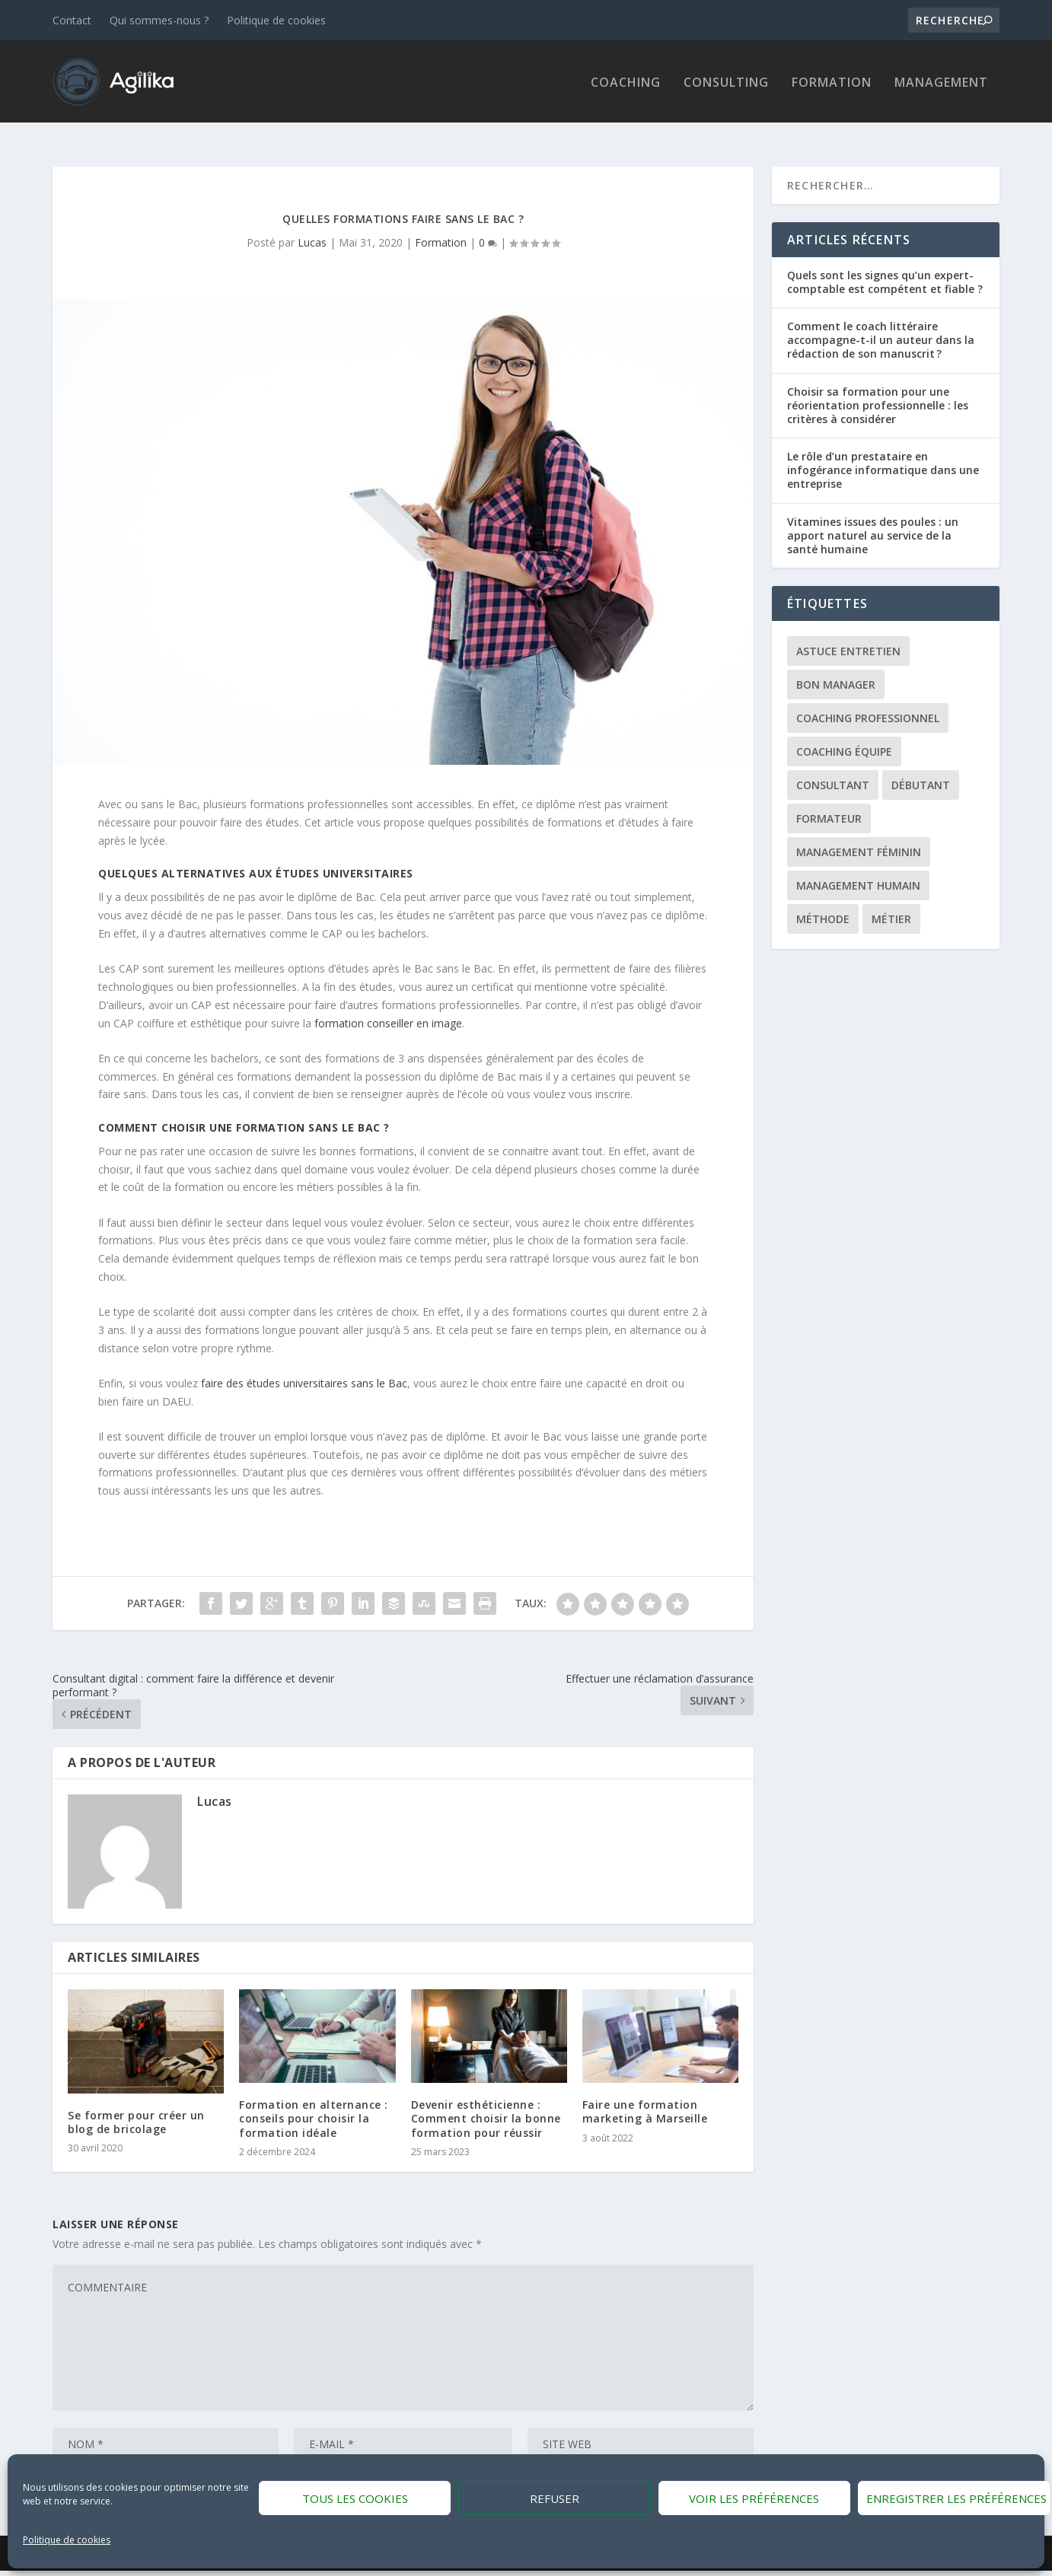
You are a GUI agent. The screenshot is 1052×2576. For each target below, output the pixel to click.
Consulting (726, 82)
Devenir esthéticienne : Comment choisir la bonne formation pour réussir (486, 2104)
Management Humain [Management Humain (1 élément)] (858, 871)
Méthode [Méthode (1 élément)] (823, 904)
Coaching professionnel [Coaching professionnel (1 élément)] (867, 703)
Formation (832, 82)
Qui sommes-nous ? (159, 20)
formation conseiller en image (388, 1008)
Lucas (312, 227)
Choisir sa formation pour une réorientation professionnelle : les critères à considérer (877, 390)
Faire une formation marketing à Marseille (645, 2097)
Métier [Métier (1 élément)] (891, 904)
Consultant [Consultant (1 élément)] (832, 770)
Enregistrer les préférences (956, 2498)
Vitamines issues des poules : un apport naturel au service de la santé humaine (872, 520)
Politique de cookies (66, 2539)
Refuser (554, 2498)
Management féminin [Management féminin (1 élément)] (858, 837)
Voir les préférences (754, 2498)
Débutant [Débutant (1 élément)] (920, 770)
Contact (72, 20)
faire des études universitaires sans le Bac (304, 1368)
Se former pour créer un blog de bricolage (136, 2107)
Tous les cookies (355, 2498)
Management (941, 82)
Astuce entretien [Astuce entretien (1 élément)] (848, 636)
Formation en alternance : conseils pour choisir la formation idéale (313, 2104)
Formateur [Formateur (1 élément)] (829, 804)
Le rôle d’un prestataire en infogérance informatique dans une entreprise (883, 455)
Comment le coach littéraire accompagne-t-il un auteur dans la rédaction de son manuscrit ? (880, 324)
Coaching (626, 82)
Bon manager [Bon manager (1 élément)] (835, 670)
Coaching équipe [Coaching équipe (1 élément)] (844, 737)
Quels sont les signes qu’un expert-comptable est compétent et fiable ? (885, 267)
